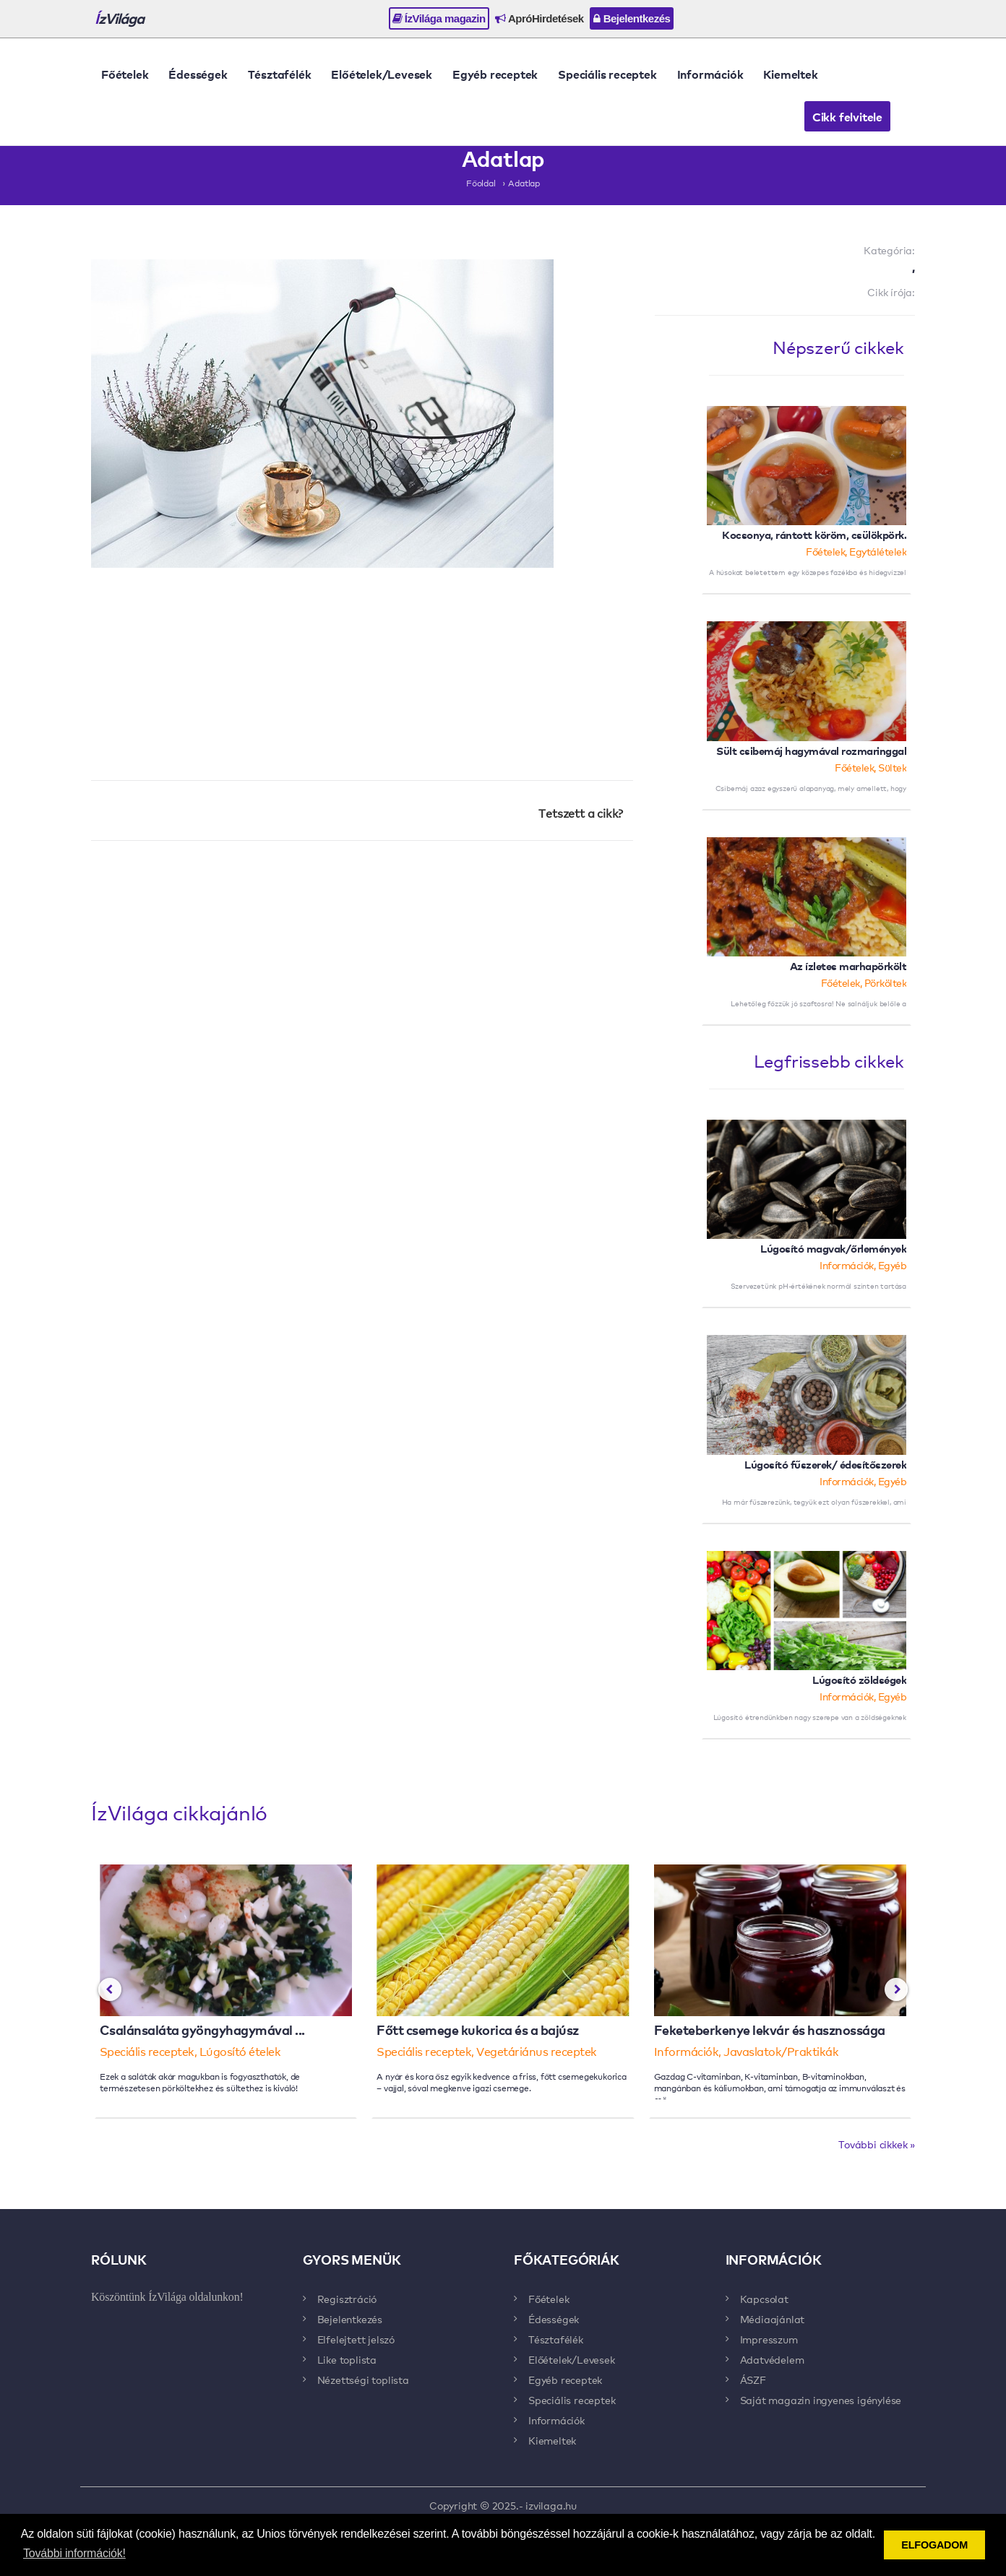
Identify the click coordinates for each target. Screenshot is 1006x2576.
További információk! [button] (74, 2553)
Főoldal (481, 183)
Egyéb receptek (495, 74)
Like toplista (347, 2359)
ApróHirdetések (539, 18)
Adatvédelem (772, 2359)
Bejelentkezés (631, 18)
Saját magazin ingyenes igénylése (821, 2399)
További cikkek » (876, 2144)
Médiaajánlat (772, 2318)
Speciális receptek (607, 74)
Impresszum (769, 2339)
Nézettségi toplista (363, 2379)
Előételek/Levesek (381, 74)
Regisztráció (347, 2298)
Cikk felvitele (847, 116)
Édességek (197, 74)
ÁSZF (753, 2379)
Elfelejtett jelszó (356, 2339)
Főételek (124, 74)
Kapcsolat (764, 2298)
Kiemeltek (790, 74)
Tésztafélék (279, 74)
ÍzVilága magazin (439, 18)
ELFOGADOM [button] (934, 2545)
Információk (710, 74)
